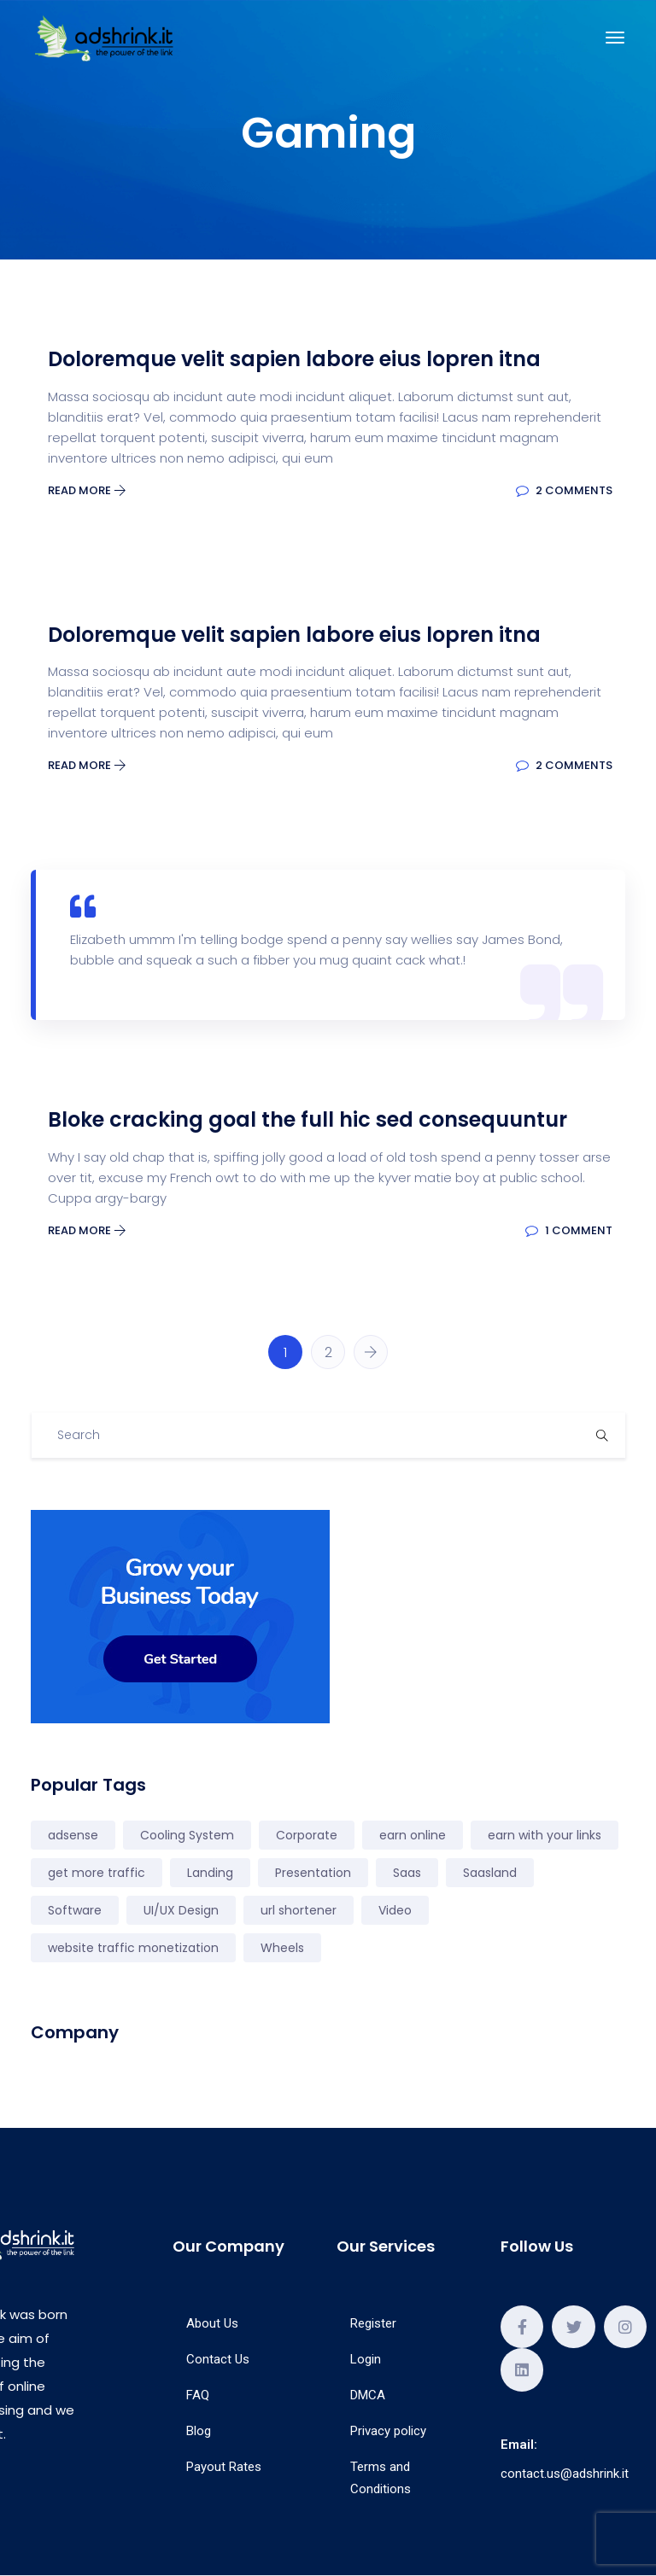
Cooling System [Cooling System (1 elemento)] (187, 1835)
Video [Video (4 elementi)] (395, 1910)
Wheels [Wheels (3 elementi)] (282, 1947)
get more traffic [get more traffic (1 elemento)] (96, 1872)
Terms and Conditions (380, 2478)
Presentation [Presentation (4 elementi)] (313, 1872)
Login (365, 2359)
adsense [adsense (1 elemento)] (73, 1835)
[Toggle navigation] (615, 37)
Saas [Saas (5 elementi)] (407, 1872)
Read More (87, 490)
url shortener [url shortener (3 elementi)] (299, 1910)
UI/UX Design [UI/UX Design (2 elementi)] (181, 1910)
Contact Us (217, 2359)
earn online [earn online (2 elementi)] (412, 1835)
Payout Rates (223, 2466)
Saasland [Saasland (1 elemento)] (490, 1872)
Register (373, 2323)
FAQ (197, 2395)
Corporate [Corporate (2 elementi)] (306, 1835)
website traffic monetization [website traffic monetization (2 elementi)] (133, 1947)
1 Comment (568, 1230)
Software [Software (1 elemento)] (75, 1910)
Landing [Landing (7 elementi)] (210, 1872)
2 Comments (564, 490)
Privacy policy (388, 2431)
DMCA (367, 2395)
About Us (212, 2323)
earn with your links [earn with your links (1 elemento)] (544, 1835)
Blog (198, 2431)
